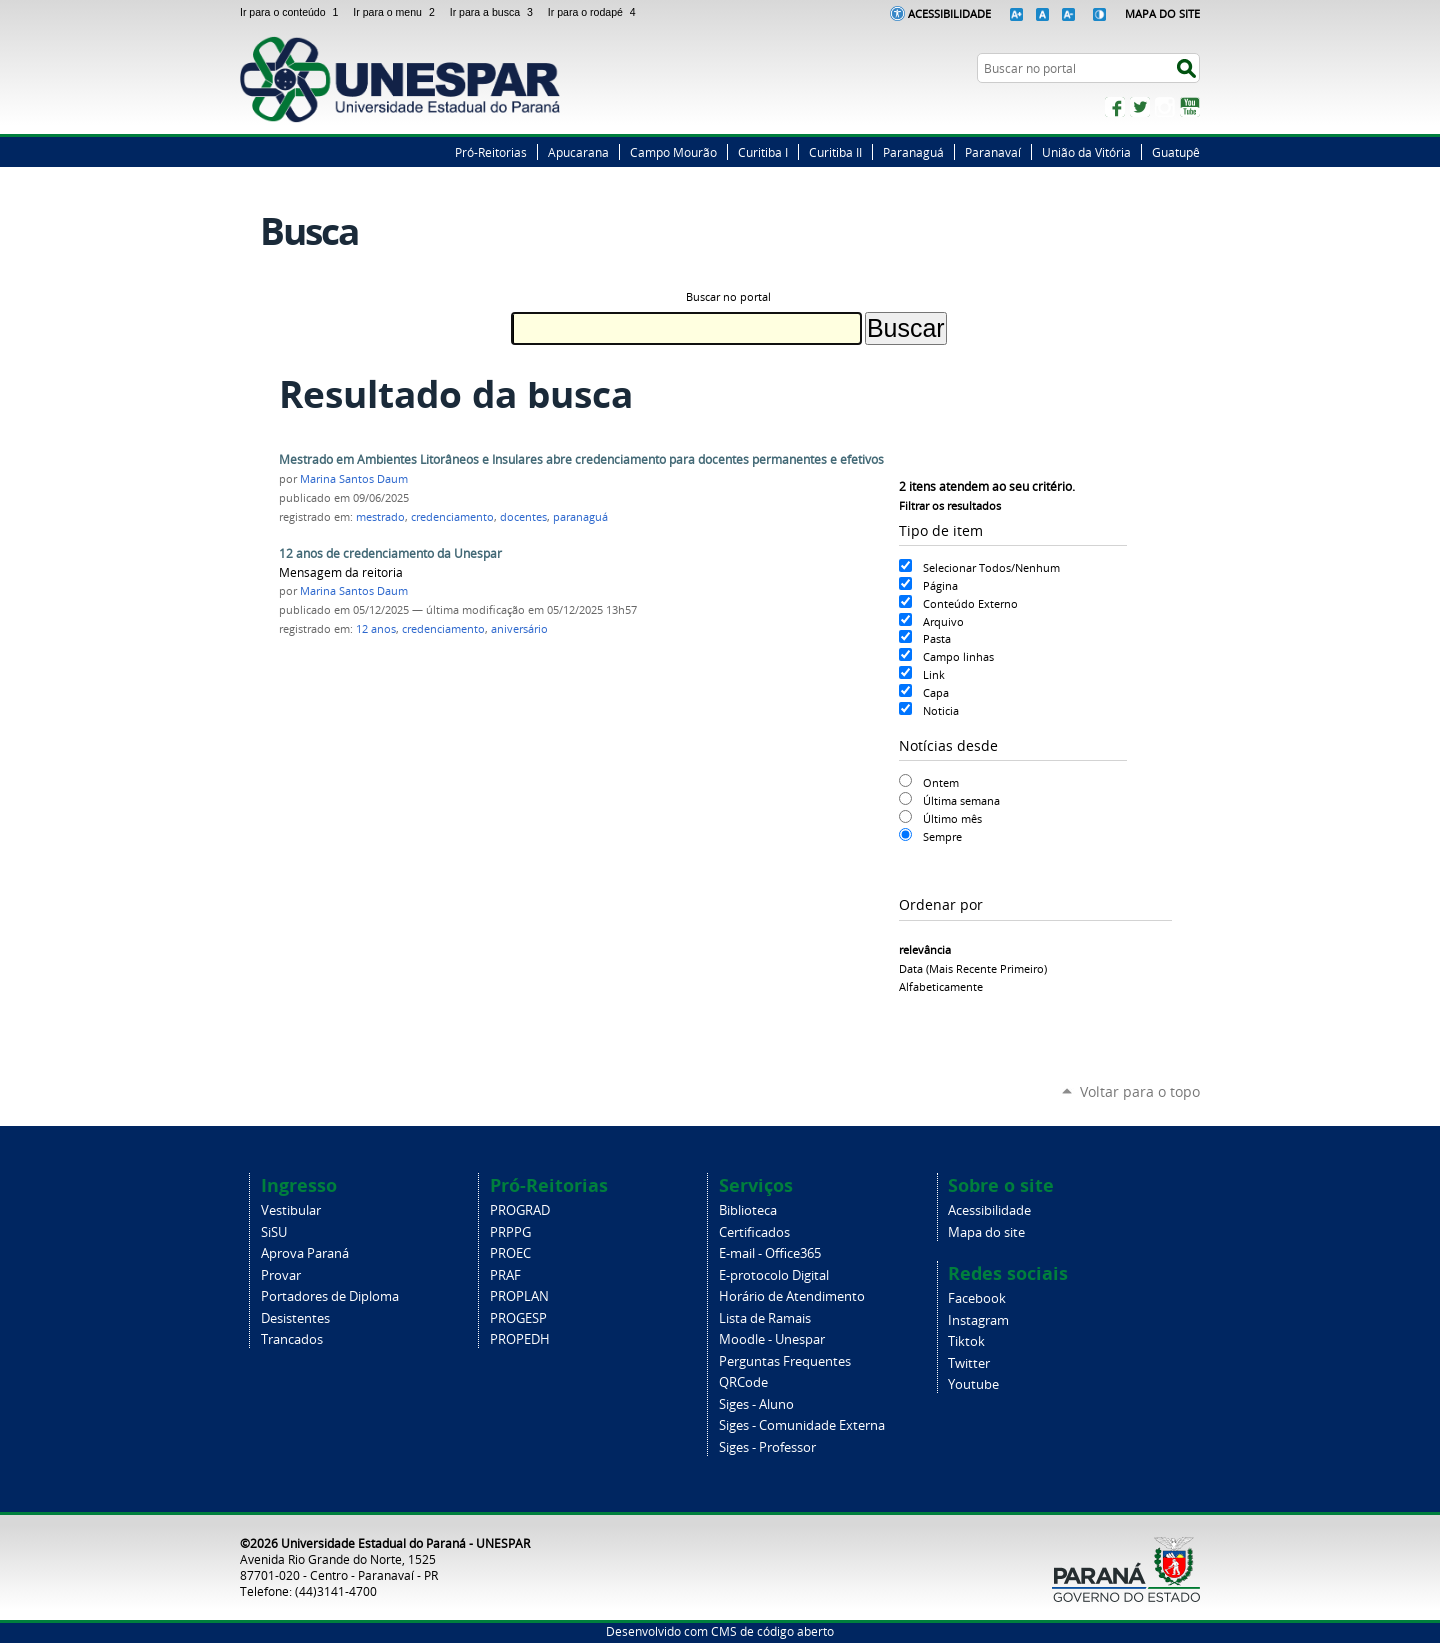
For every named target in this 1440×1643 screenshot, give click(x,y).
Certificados (754, 1232)
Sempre (942, 836)
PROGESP (518, 1318)
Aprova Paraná (305, 1253)
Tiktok (966, 1341)
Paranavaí (993, 152)
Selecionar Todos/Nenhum (991, 567)
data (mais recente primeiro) (973, 968)
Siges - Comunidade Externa (802, 1425)
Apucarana (578, 152)
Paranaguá (913, 152)
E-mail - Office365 (770, 1253)
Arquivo (943, 621)
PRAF (505, 1275)
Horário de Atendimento (792, 1296)
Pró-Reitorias (491, 152)
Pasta (937, 638)
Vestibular (291, 1210)
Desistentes (295, 1318)
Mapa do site (986, 1232)
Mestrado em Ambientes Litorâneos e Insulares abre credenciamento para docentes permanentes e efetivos (581, 459)
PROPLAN (519, 1296)
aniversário (519, 629)
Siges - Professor (767, 1447)
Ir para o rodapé (594, 12)
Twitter (1140, 107)
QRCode (743, 1382)
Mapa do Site (1162, 13)
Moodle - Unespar (772, 1339)
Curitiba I (763, 152)
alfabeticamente (941, 986)
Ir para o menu (397, 12)
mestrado (380, 517)
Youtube (973, 1384)
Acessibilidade (949, 13)
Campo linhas (958, 656)
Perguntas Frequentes (785, 1361)
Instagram (1165, 107)
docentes (523, 517)
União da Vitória (1086, 152)
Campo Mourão (673, 152)
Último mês (952, 818)
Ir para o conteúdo (292, 12)
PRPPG (510, 1232)
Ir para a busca (495, 12)
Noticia (941, 710)
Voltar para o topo (1140, 1091)
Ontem (941, 782)
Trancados (292, 1339)
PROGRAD (520, 1210)
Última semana (961, 800)
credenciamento (452, 517)
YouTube (1190, 107)
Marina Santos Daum (354, 479)
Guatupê (1176, 152)
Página (940, 585)
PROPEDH (520, 1339)
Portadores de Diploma (330, 1296)
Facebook (1115, 107)
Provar (281, 1275)
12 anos (376, 629)
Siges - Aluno (756, 1404)
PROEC (510, 1253)
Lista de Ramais (765, 1318)
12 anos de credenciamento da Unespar (390, 553)
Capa (936, 692)
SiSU (274, 1232)
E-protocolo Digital (774, 1275)
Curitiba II (835, 152)
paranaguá (580, 517)
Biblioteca (748, 1210)
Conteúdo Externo (970, 603)
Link (934, 674)
